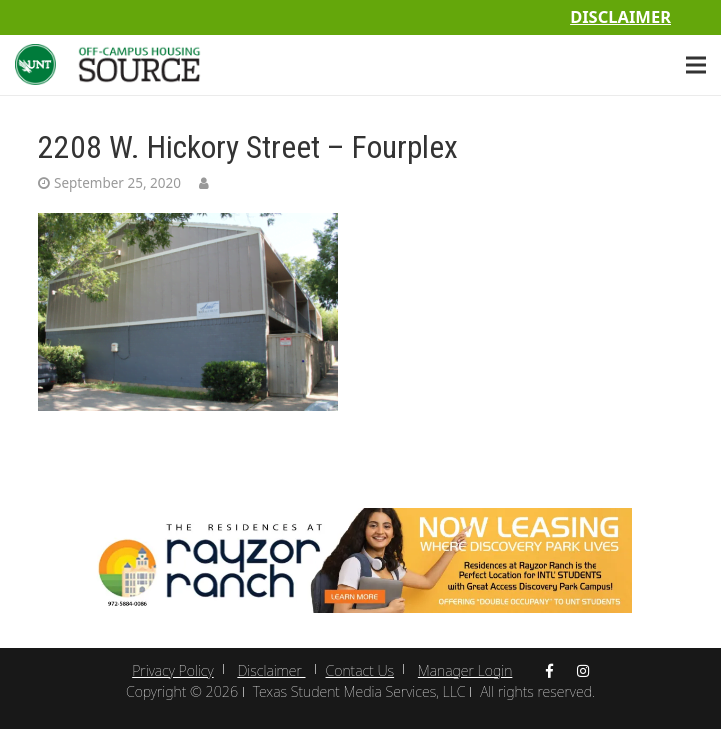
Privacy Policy (172, 670)
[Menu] (696, 65)
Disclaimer (620, 16)
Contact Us (360, 670)
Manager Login (465, 670)
